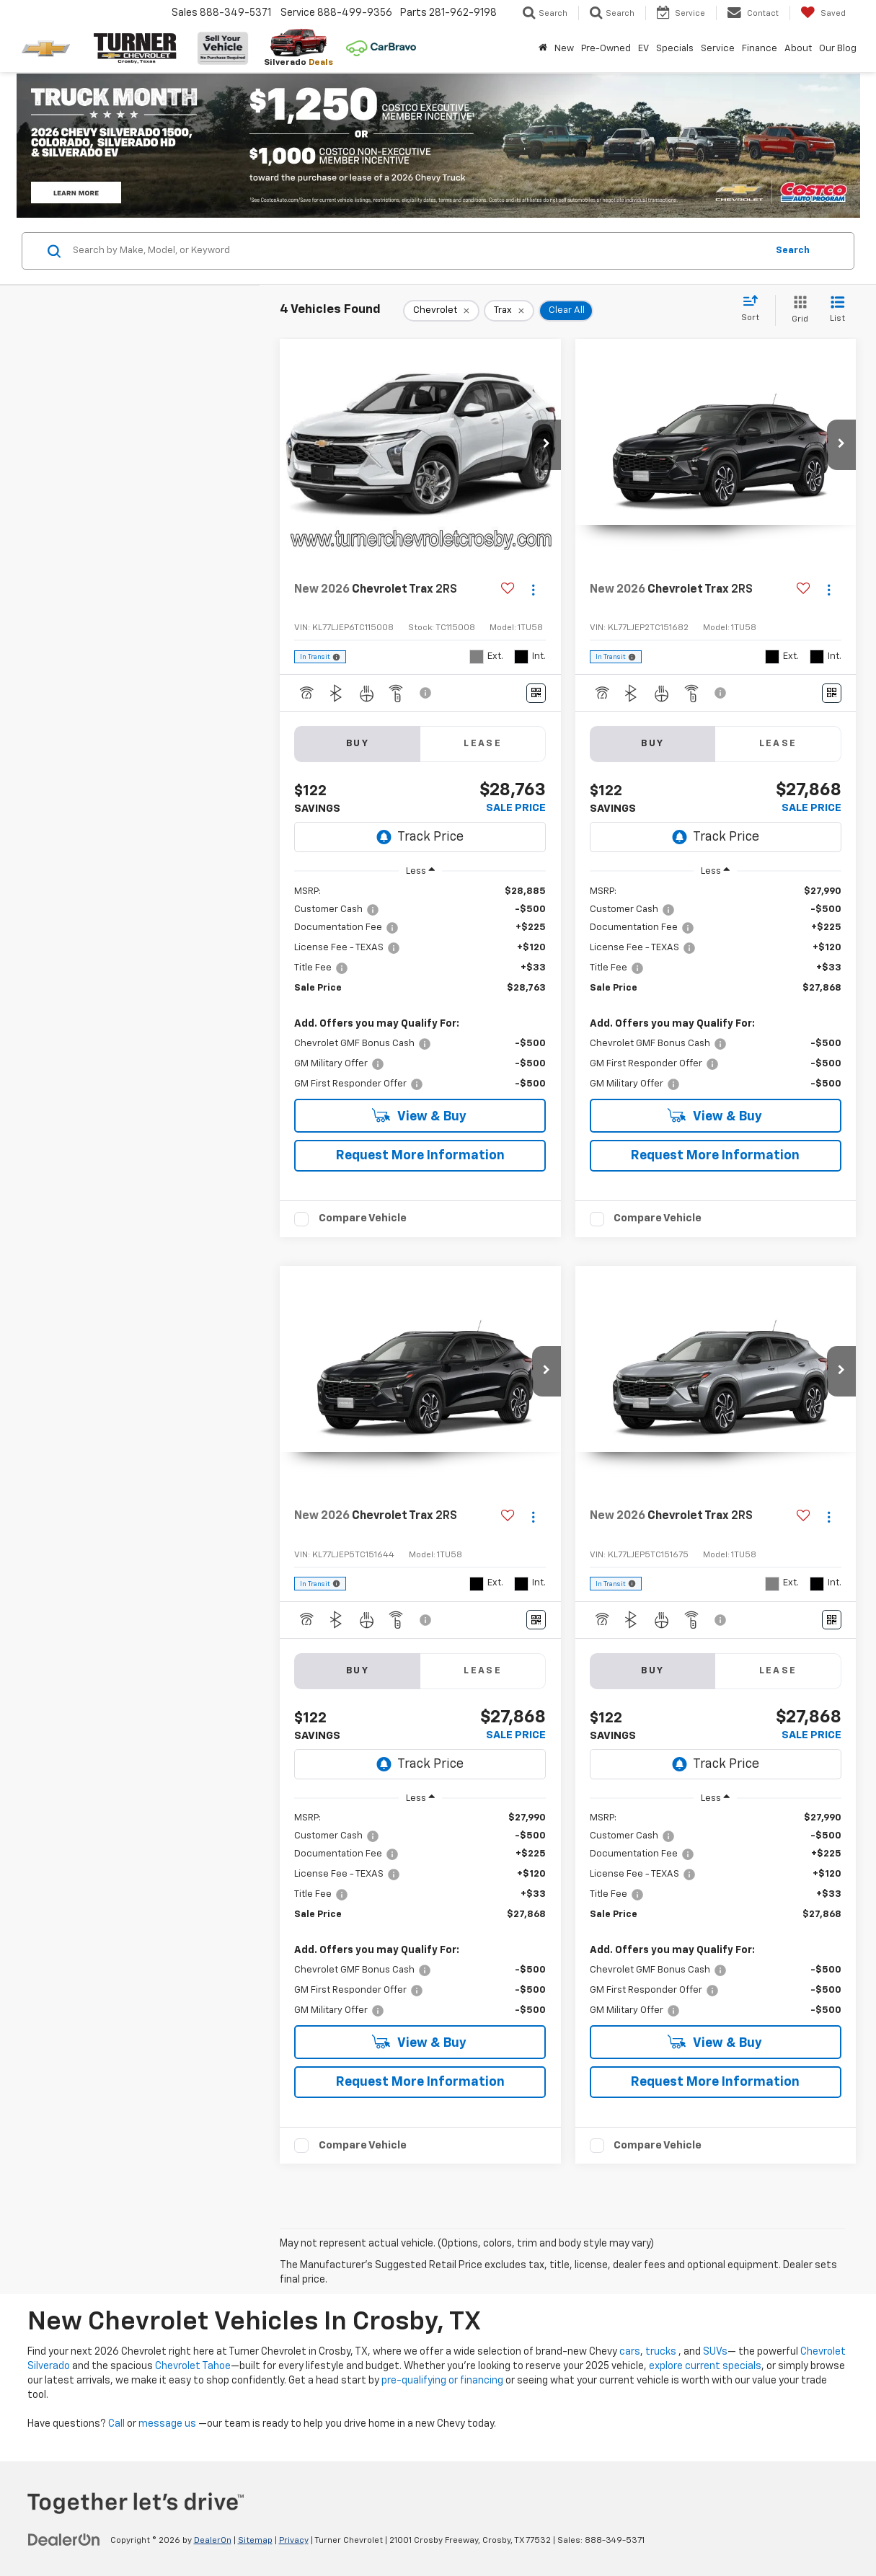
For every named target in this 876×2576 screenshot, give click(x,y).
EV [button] (643, 48)
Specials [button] (675, 48)
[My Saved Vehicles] (823, 13)
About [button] (798, 48)
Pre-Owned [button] (606, 48)
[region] (420, 988)
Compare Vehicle (363, 1218)
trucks (660, 2352)
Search (793, 250)
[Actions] (533, 590)
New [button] (564, 48)
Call (116, 2424)
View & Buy (419, 1115)
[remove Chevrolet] (441, 311)
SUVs (715, 2352)
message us (167, 2424)
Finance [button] (759, 48)
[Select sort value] (754, 309)
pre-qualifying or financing (442, 2381)
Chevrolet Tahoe (193, 2366)
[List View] (837, 310)
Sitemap (255, 2540)
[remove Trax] (509, 311)
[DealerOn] (64, 2540)
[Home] (543, 49)
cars (629, 2352)
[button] (546, 445)
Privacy (294, 2540)
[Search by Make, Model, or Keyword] (417, 251)
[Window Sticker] (536, 693)
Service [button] (718, 48)
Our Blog (838, 48)
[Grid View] (797, 310)
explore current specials (705, 2366)
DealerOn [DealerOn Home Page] (212, 2540)
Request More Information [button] (420, 1155)
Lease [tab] (483, 743)
